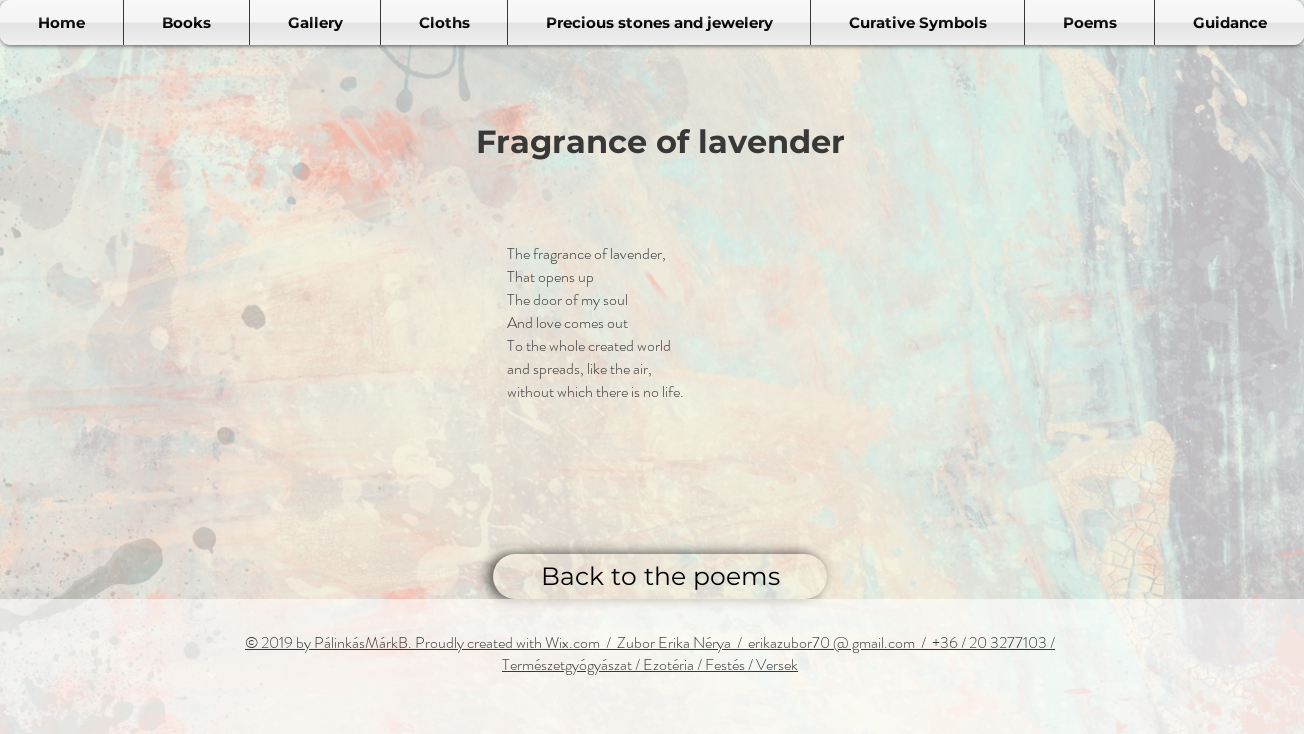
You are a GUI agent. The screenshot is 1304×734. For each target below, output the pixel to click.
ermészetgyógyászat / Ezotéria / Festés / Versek (654, 664)
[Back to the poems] (660, 576)
